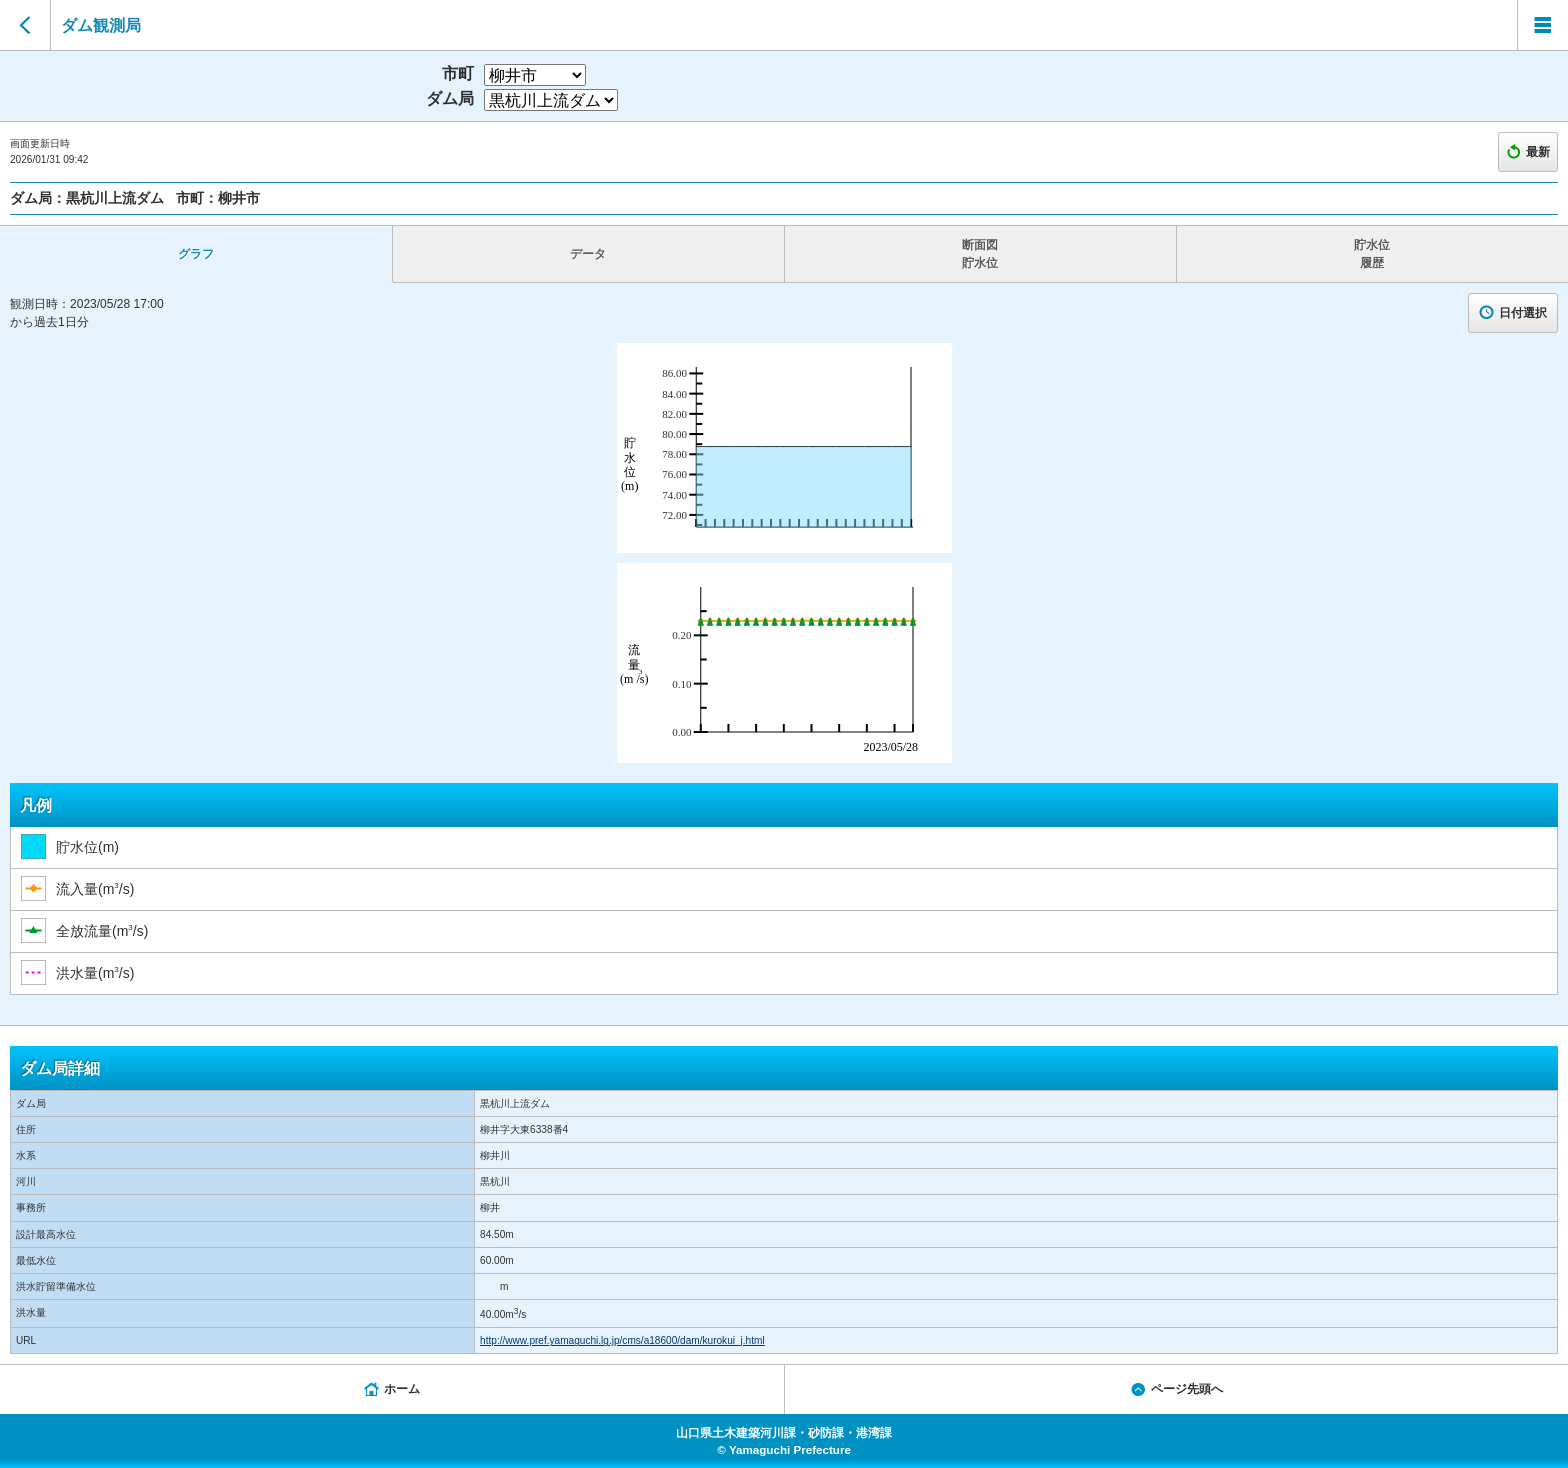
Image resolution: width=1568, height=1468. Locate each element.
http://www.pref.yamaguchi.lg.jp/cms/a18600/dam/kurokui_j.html (622, 1340)
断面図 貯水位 (980, 254)
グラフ (196, 254)
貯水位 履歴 (1372, 254)
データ (588, 254)
